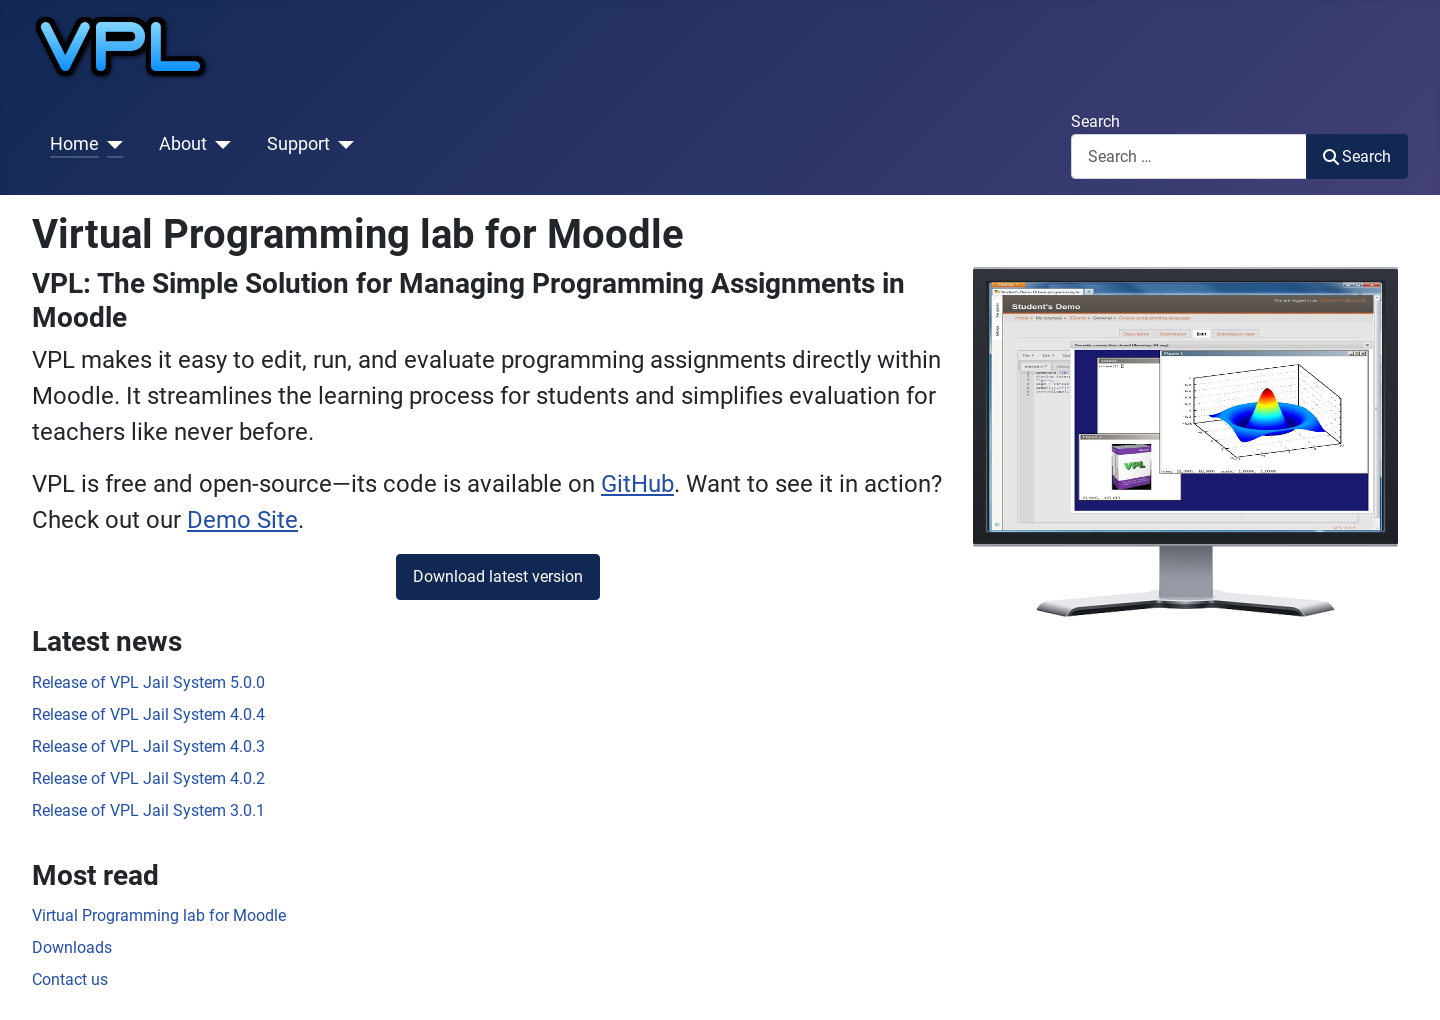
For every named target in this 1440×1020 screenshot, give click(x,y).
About (183, 144)
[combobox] (1189, 156)
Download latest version (498, 576)
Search (1095, 121)
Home (74, 144)
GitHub (637, 484)
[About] (219, 144)
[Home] (111, 144)
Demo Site (242, 520)
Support (298, 144)
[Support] (342, 144)
